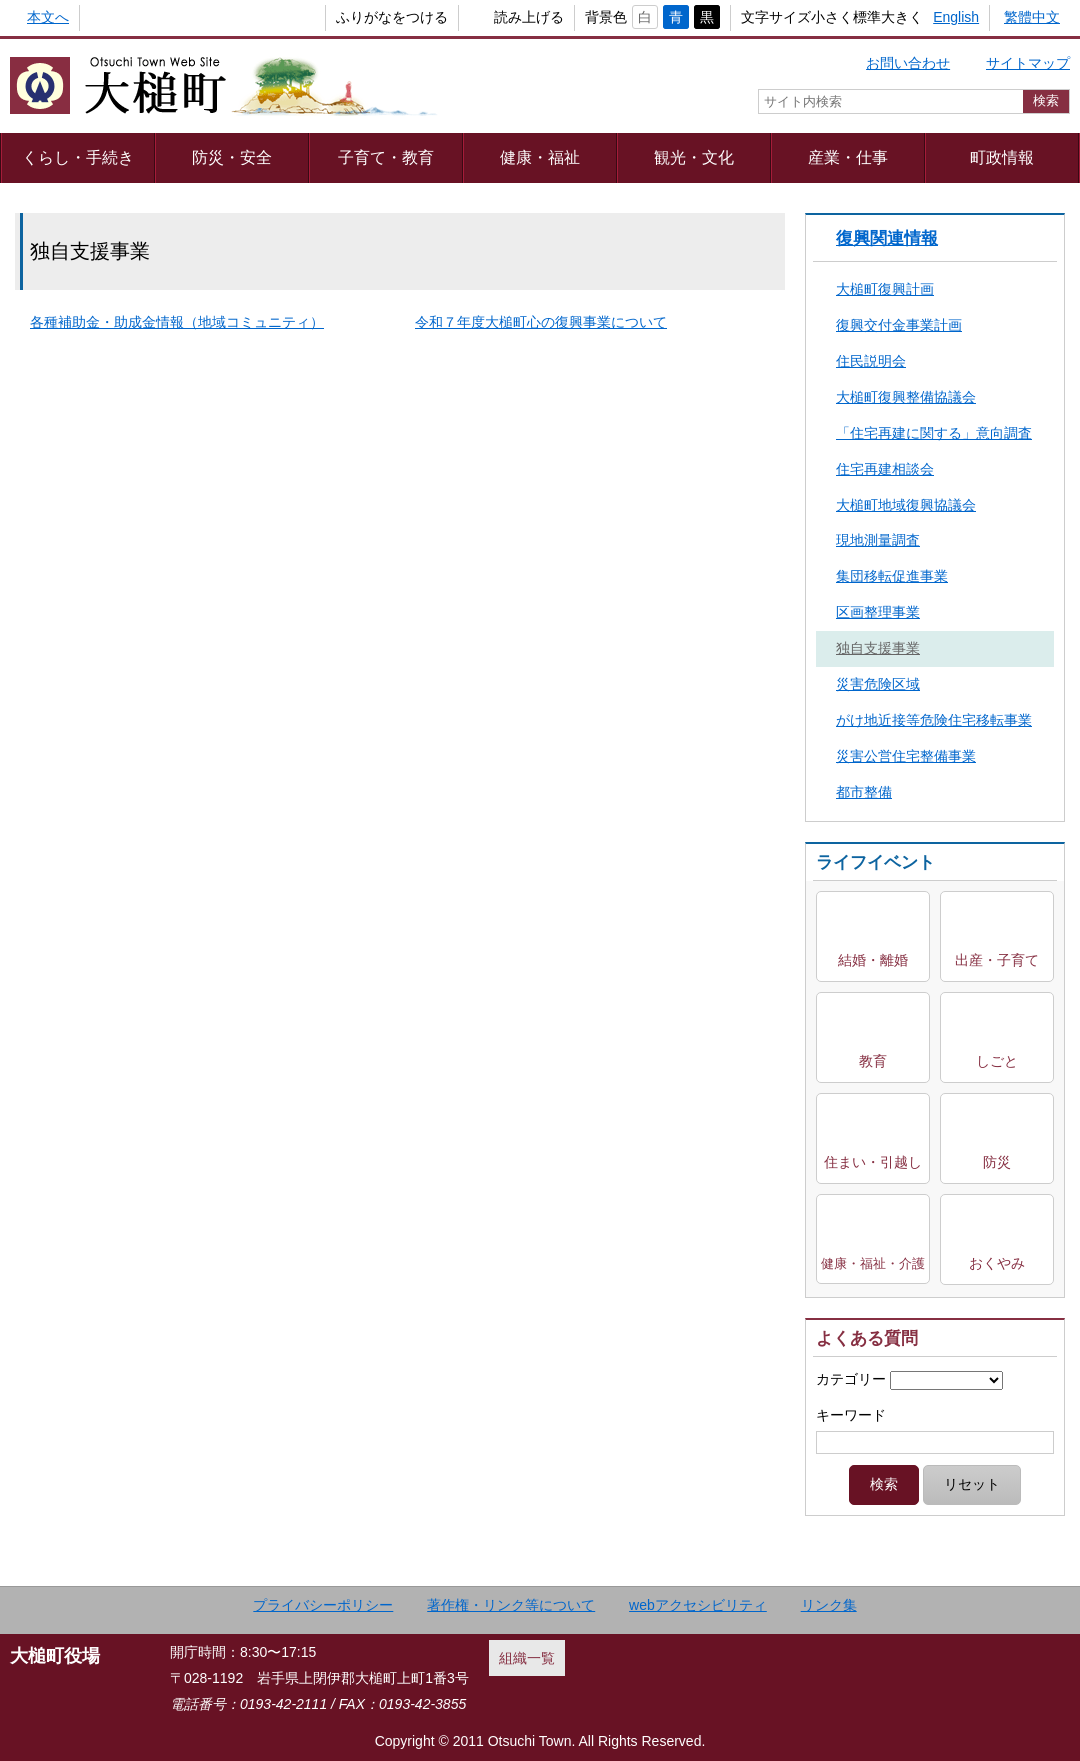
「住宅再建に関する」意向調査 (934, 433)
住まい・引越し (873, 1162)
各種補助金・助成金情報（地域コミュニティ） (177, 322)
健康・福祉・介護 (873, 1263)
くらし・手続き (78, 157)
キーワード (851, 1415)
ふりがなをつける (359, 17)
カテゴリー (851, 1379)
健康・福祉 (540, 157)
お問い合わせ (908, 63)
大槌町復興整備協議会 (906, 397)
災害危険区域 (878, 684)
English (956, 17)
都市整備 (864, 792)
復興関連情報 (887, 238)
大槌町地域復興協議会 (906, 505)
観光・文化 (694, 157)
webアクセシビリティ (698, 1605)
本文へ (48, 17)
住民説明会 (871, 361)
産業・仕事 (848, 157)
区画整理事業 (878, 612)
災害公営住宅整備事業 (906, 756)
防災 (997, 1162)
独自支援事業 (878, 648)
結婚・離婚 (873, 960)
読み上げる (496, 17)
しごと (997, 1061)
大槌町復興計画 (885, 289)
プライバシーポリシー (323, 1605)
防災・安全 (232, 157)
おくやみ (997, 1263)
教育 (873, 1061)
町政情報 (1002, 157)
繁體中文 (1032, 17)
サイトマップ (1028, 63)
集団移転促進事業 (892, 576)
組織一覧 (527, 1658)
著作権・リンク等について (511, 1605)
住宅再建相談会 (885, 469)
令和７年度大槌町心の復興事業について (541, 322)
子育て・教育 (386, 157)
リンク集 (829, 1605)
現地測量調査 (878, 540)
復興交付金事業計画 (899, 325)
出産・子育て (997, 960)
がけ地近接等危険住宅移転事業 (934, 720)
